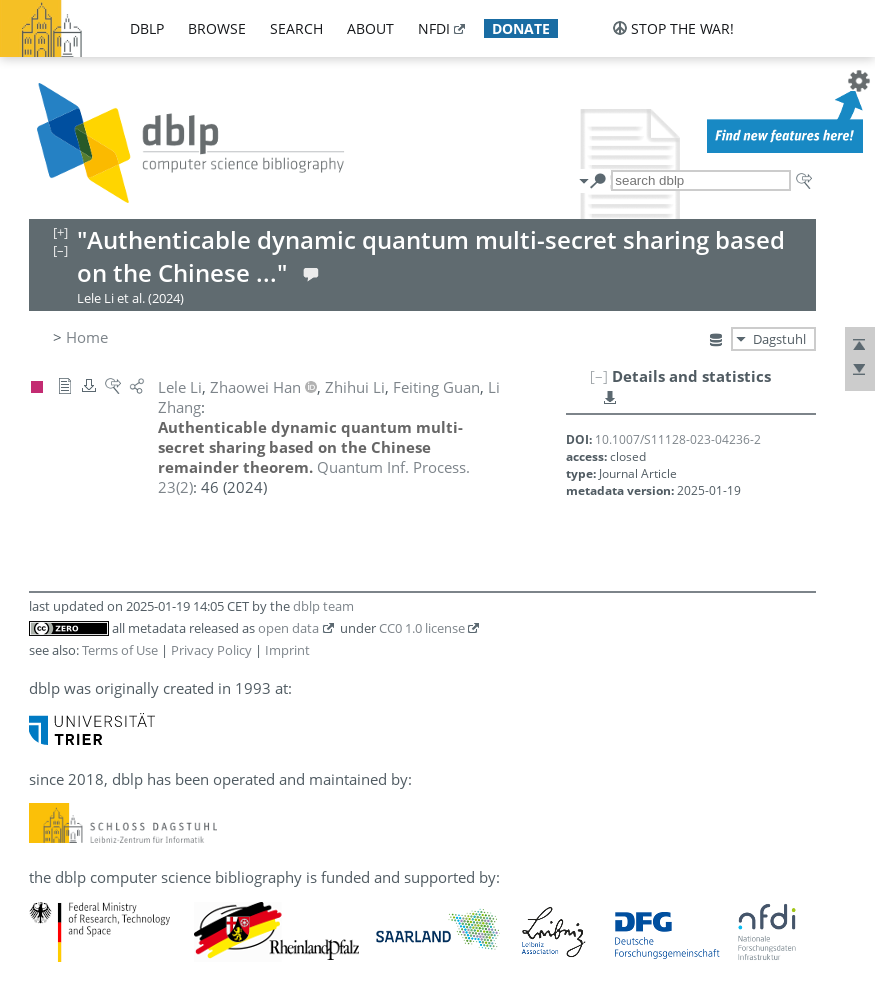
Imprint (287, 650)
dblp (147, 28)
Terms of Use (120, 650)
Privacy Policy (211, 650)
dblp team (323, 606)
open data (288, 628)
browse (217, 28)
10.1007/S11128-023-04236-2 (678, 439)
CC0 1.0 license (422, 628)
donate (521, 28)
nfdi (434, 28)
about (370, 28)
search (296, 28)
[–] (599, 376)
